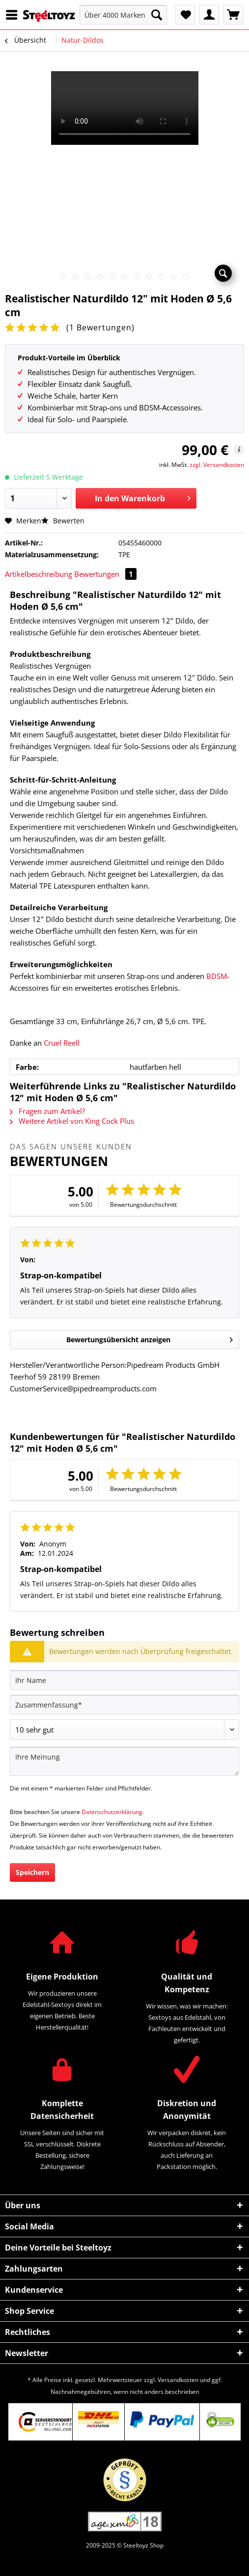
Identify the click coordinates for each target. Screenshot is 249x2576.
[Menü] (14, 15)
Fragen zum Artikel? (47, 1111)
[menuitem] (14, 15)
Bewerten (62, 520)
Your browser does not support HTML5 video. (124, 108)
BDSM (216, 976)
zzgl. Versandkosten (217, 465)
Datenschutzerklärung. (113, 1812)
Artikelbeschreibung (38, 574)
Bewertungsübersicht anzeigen (149, 1338)
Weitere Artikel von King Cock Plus (72, 1121)
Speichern (32, 1872)
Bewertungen (105, 574)
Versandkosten (178, 2380)
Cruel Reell (62, 1043)
